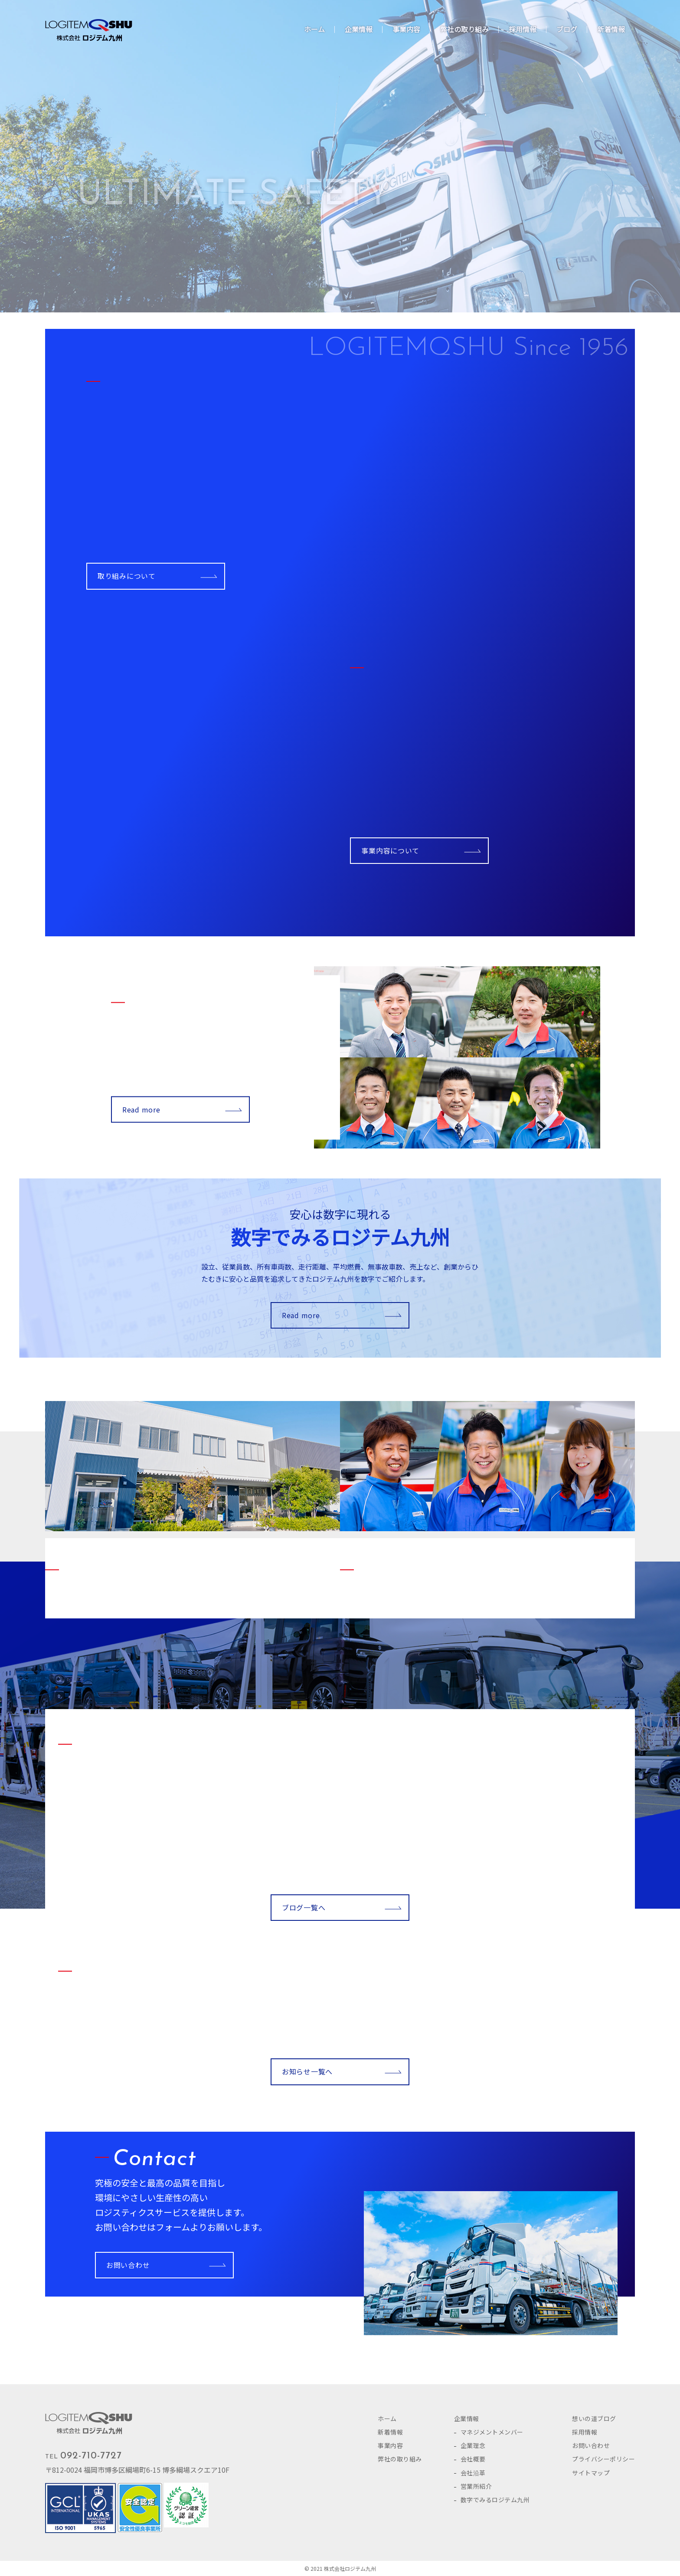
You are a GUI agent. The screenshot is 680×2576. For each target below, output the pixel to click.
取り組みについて (127, 576)
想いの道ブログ (594, 2418)
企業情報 (466, 2418)
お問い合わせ (128, 2265)
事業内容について (390, 850)
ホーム (387, 2418)
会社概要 (473, 2459)
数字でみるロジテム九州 (495, 2499)
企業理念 (473, 2445)
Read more (141, 1109)
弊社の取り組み (400, 2459)
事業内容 (390, 2445)
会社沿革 (473, 2472)
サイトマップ (591, 2472)
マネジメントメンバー (492, 2432)
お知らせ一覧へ (307, 2071)
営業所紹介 (476, 2486)
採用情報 (584, 2432)
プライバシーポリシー (603, 2459)
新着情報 (390, 2432)
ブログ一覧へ (303, 1907)
